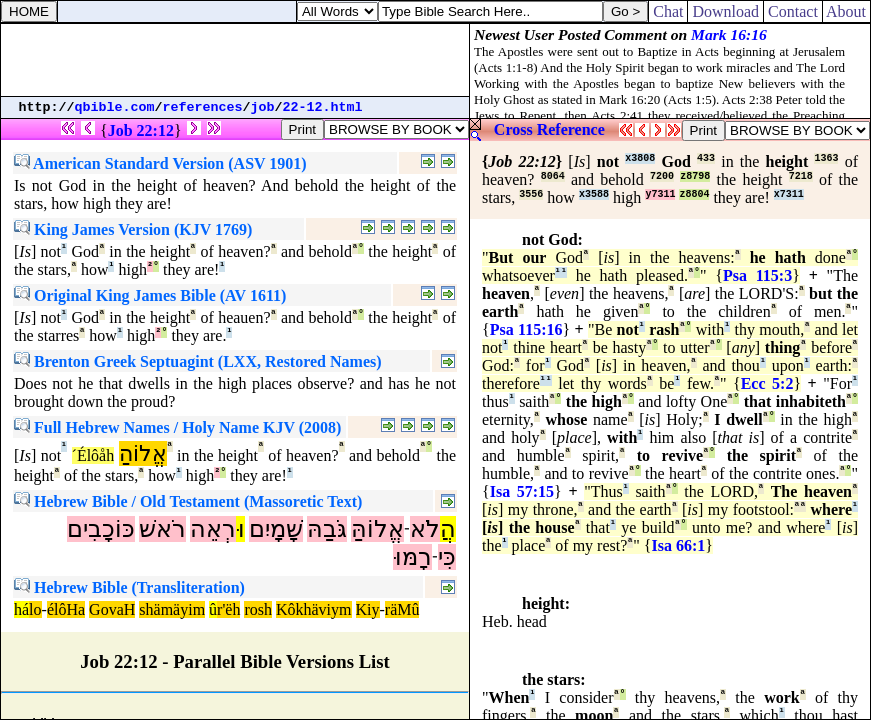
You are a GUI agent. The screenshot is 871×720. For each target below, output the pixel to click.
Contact (793, 11)
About (846, 11)
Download (725, 11)
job (263, 107)
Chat (668, 11)
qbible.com (115, 107)
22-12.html (323, 107)
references (203, 107)
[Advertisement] (235, 60)
